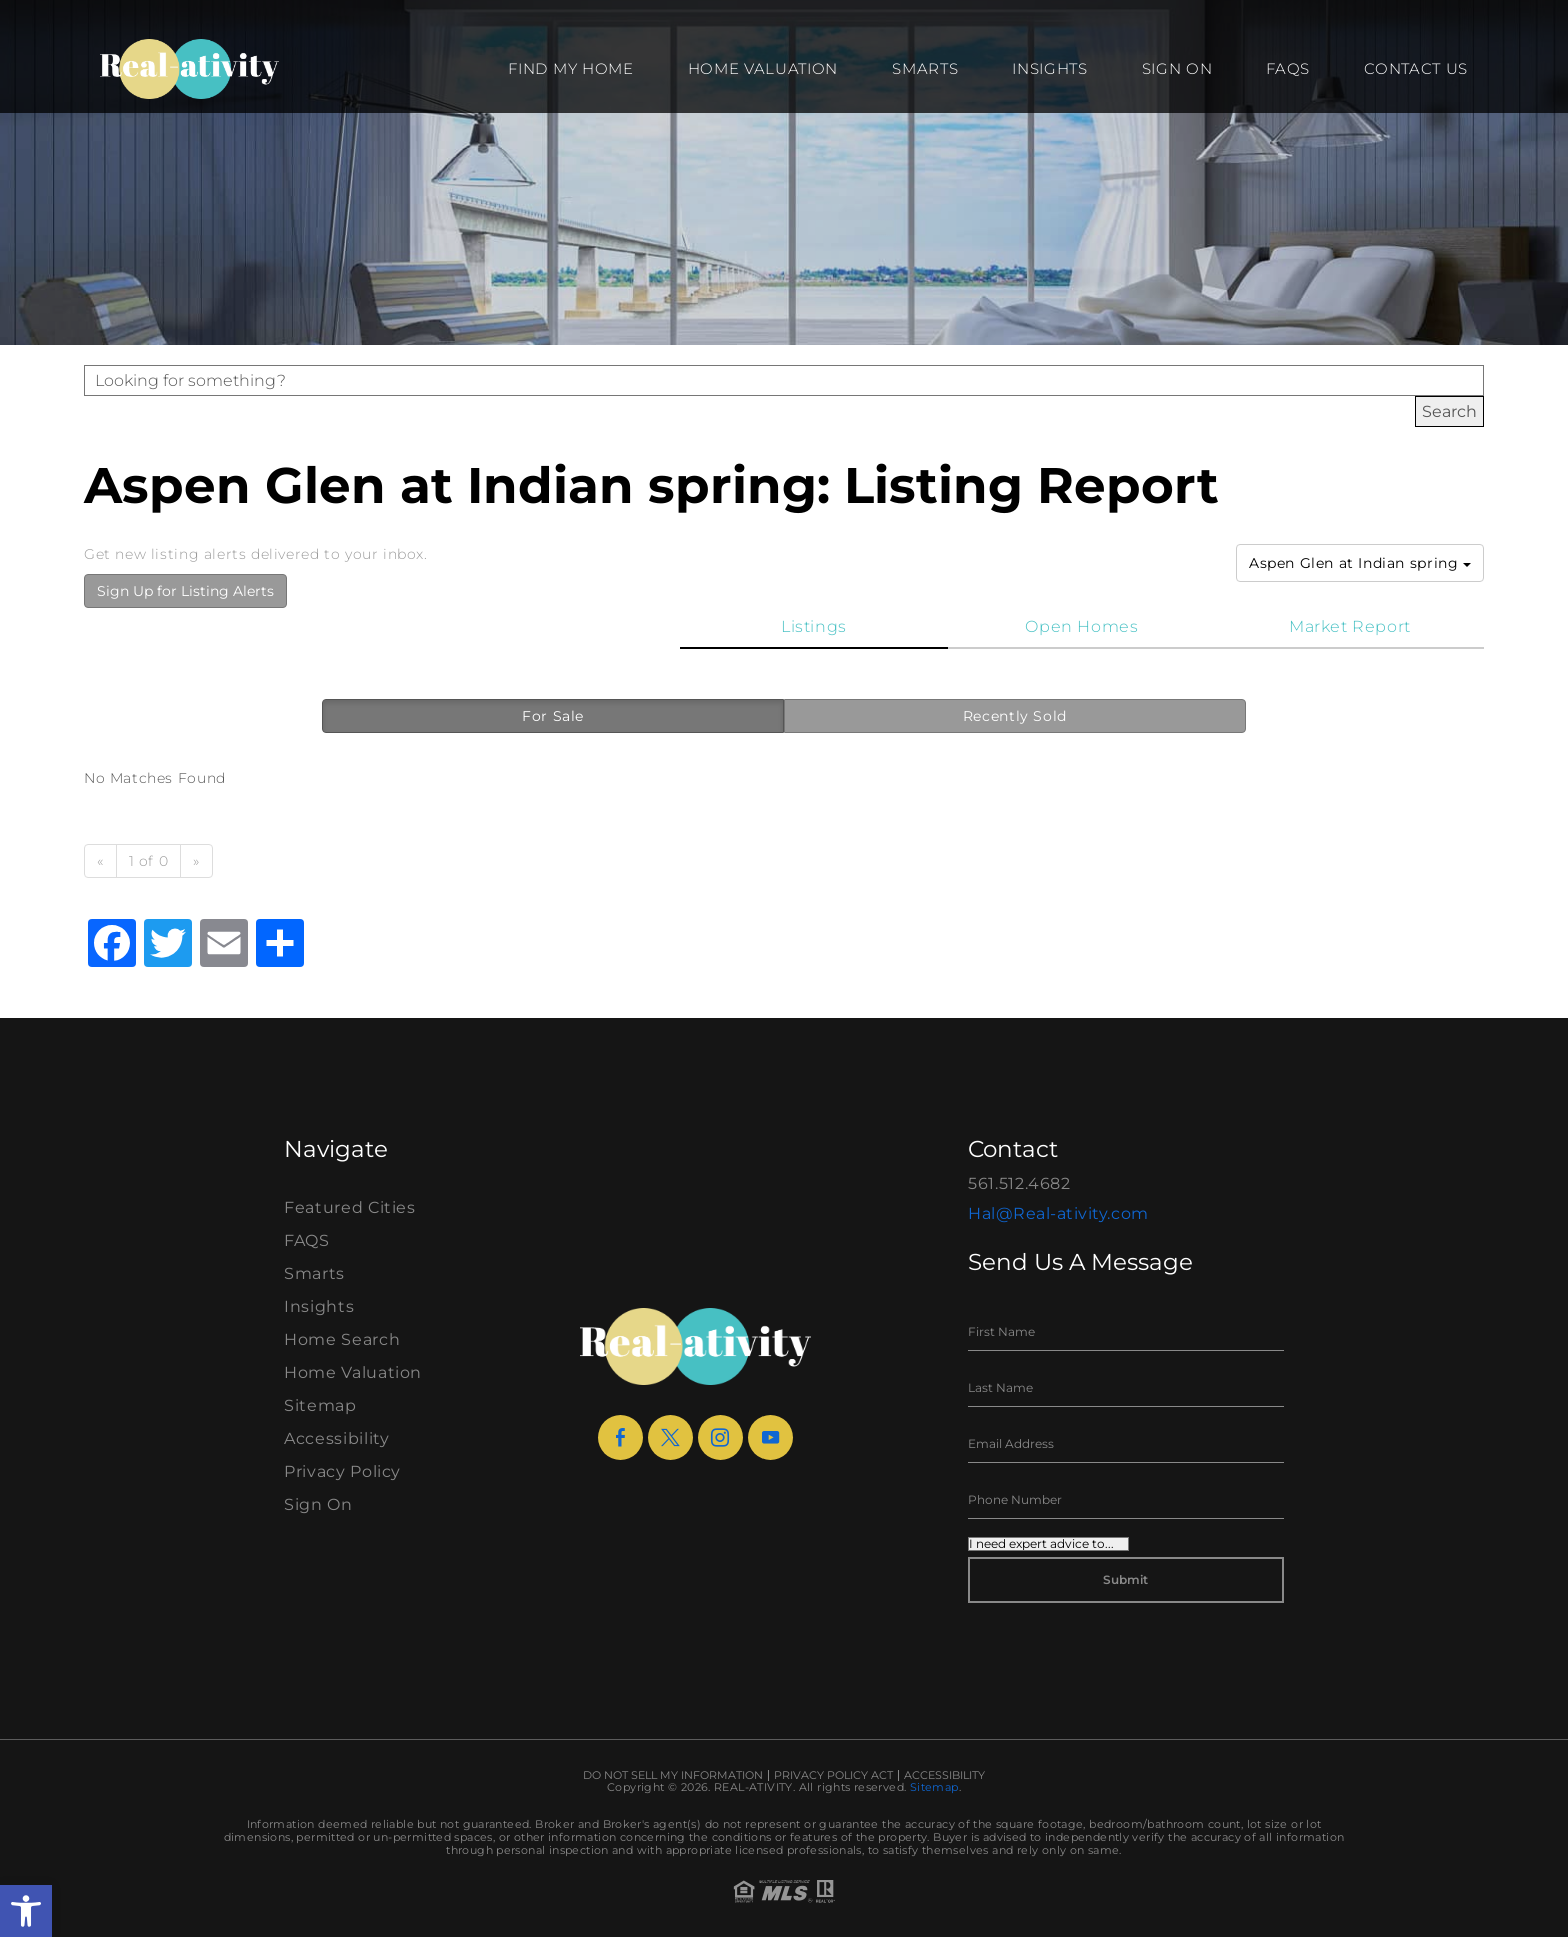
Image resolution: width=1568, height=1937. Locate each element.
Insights (1049, 68)
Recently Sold (1015, 716)
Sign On (1177, 68)
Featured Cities (350, 1207)
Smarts (925, 68)
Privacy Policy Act (833, 1775)
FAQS (1288, 68)
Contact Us (1416, 68)
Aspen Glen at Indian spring (1360, 563)
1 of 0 (149, 861)
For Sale (553, 716)
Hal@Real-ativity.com (1058, 1213)
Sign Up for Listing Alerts (185, 591)
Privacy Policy (342, 1471)
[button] (26, 1911)
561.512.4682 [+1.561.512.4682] (1019, 1183)
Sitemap (320, 1405)
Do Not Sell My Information (673, 1775)
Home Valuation (763, 68)
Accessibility (336, 1438)
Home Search (342, 1339)
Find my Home (570, 68)
